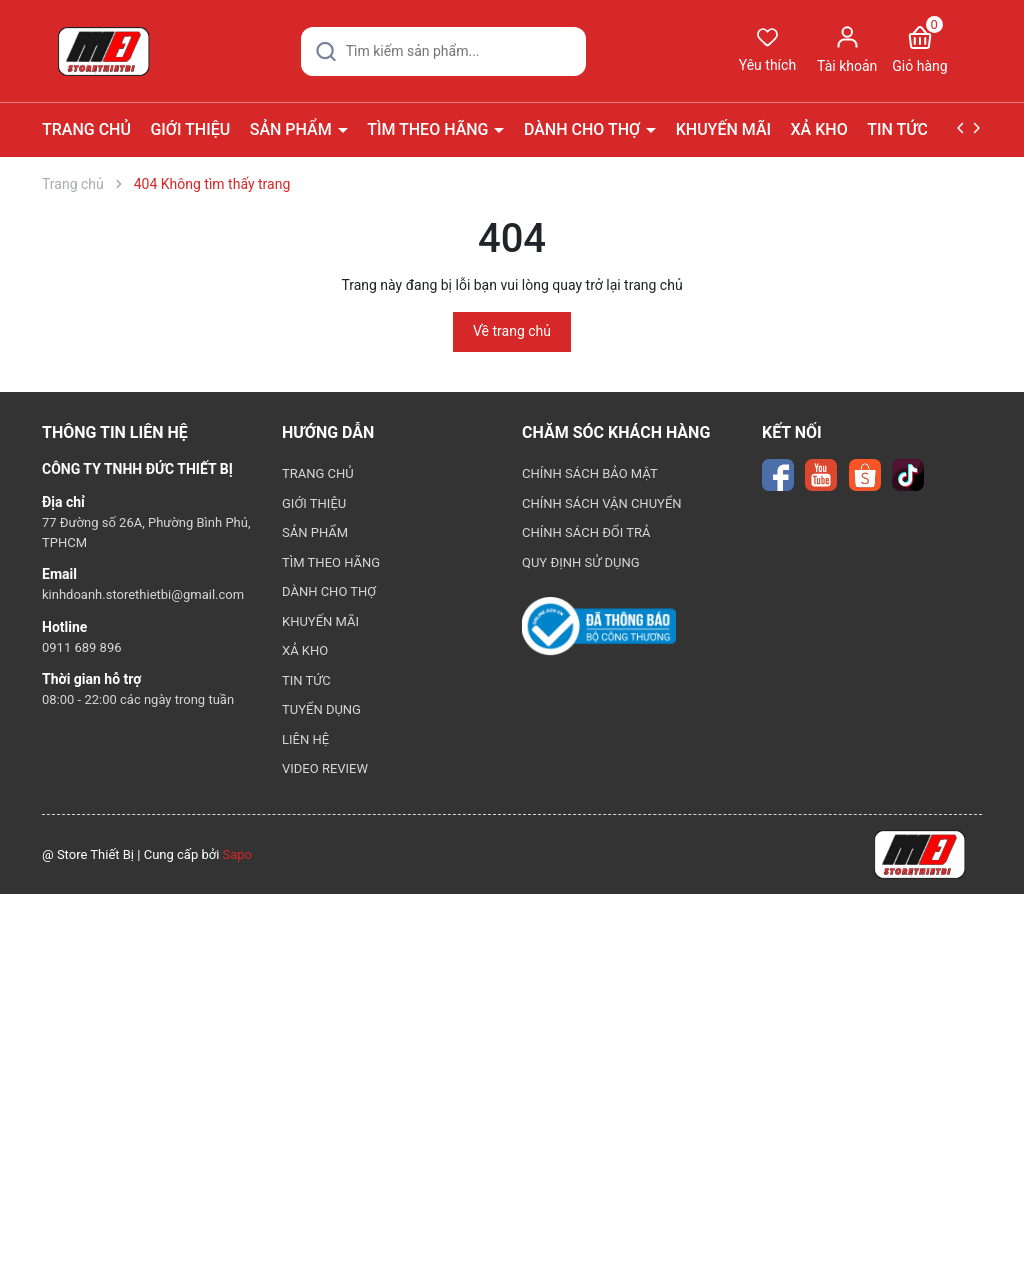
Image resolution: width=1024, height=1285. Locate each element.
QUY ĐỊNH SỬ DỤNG (581, 562)
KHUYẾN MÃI (723, 129)
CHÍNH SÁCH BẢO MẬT (590, 473)
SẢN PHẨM (293, 129)
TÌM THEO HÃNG (429, 129)
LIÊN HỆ (305, 739)
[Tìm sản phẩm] (443, 51)
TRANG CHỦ (86, 129)
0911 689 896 (82, 647)
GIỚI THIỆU (190, 129)
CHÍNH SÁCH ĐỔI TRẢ (586, 532)
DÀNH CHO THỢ (584, 129)
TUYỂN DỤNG (321, 709)
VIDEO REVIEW (325, 768)
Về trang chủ (512, 331)
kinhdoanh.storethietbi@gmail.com (143, 594)
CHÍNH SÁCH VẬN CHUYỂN (602, 503)
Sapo (238, 854)
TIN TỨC (899, 129)
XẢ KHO (819, 129)
